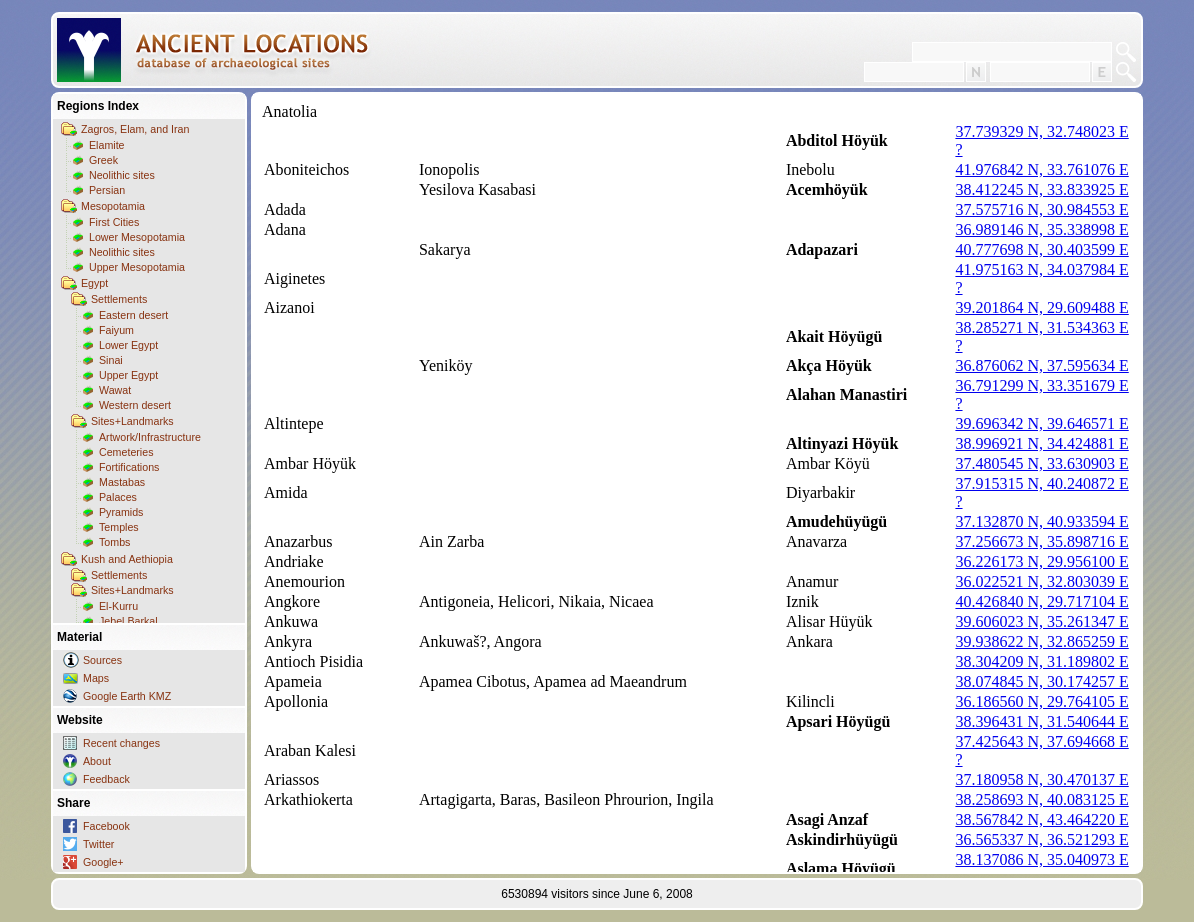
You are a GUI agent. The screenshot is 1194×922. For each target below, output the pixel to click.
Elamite (107, 145)
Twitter (98, 844)
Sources (102, 660)
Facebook (106, 826)
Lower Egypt (128, 345)
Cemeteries (126, 452)
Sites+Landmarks (132, 421)
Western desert (135, 405)
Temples (119, 527)
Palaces (118, 497)
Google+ (103, 862)
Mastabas (122, 482)
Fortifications (129, 467)
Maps (96, 678)
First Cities (114, 222)
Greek (103, 160)
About (97, 761)
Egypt (94, 283)
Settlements (119, 299)
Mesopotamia (113, 206)
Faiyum (116, 330)
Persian (107, 190)
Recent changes (121, 743)
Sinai (111, 360)
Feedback (106, 779)
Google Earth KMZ (127, 696)
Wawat (115, 390)
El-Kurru (118, 606)
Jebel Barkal (128, 621)
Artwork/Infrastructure (150, 437)
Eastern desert (133, 315)
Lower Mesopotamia (137, 237)
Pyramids (121, 512)
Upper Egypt (128, 375)
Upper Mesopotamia (137, 267)
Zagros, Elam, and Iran (135, 129)
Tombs (114, 542)
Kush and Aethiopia (127, 559)
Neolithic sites (122, 175)
